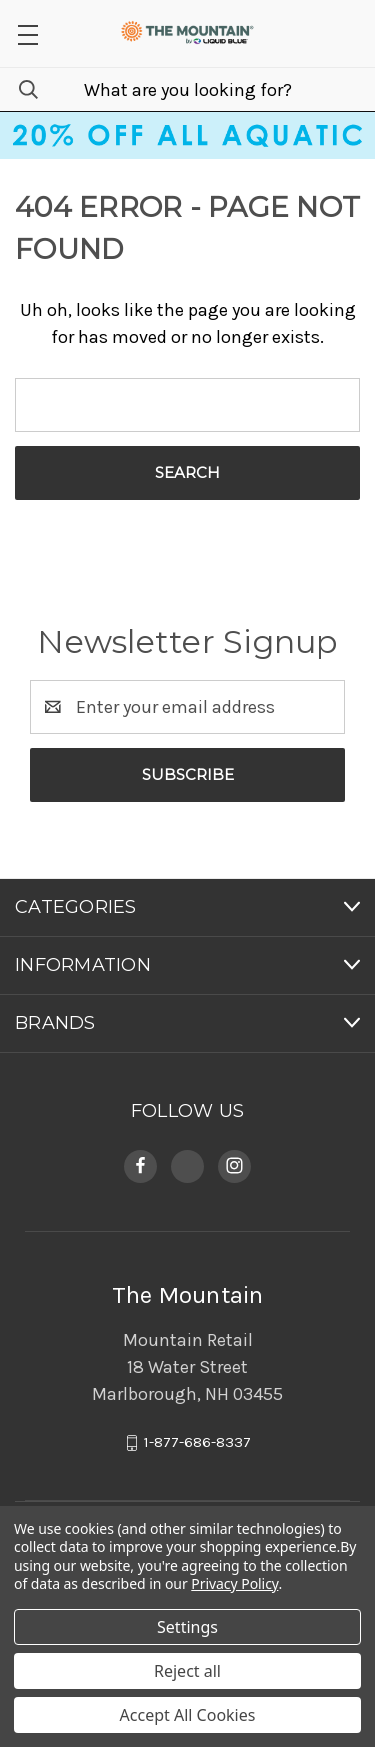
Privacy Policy (234, 1583)
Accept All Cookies (188, 1715)
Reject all (187, 1671)
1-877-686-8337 (197, 1442)
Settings (187, 1627)
